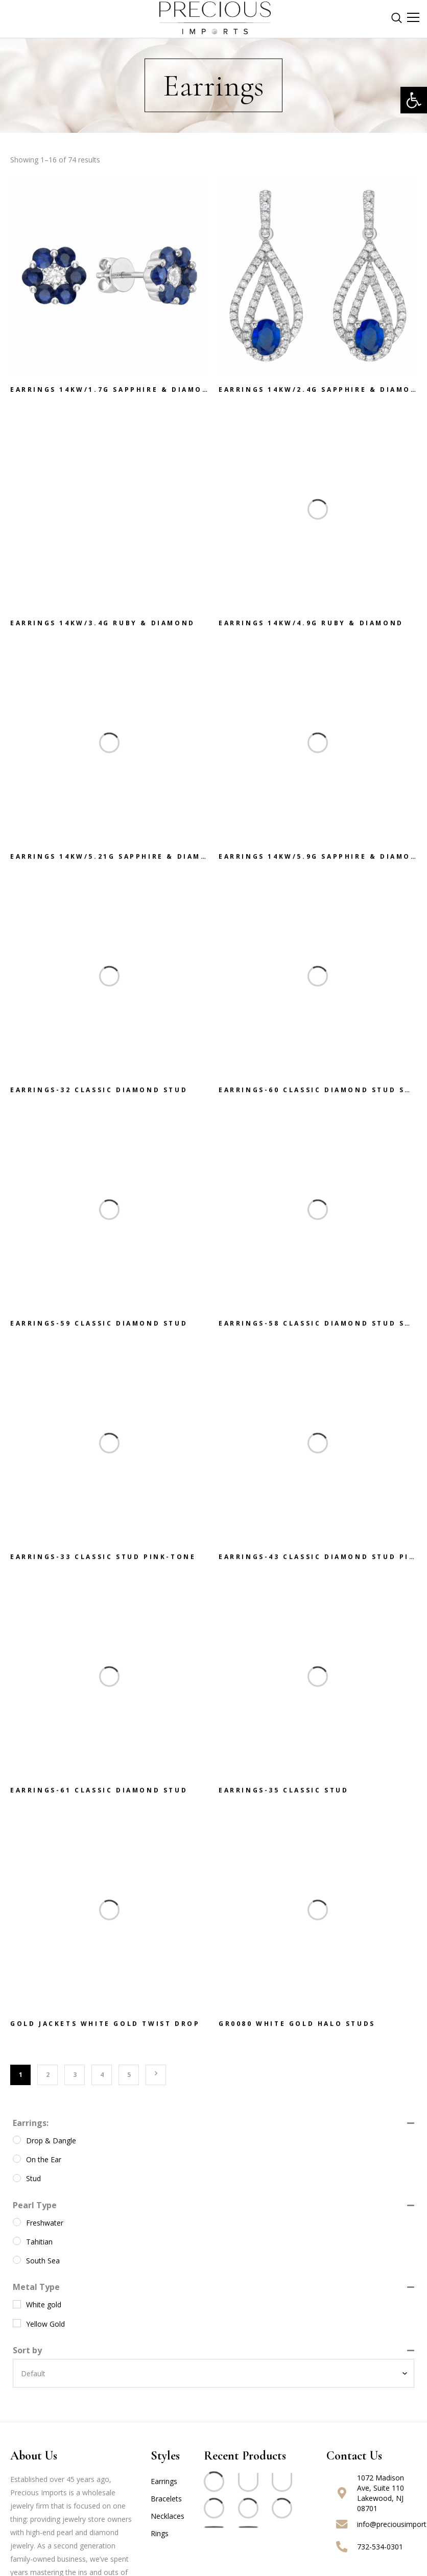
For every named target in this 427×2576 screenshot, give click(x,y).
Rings (160, 2533)
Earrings (164, 2481)
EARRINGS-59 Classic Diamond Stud (98, 1328)
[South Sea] (17, 2260)
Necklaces (167, 2516)
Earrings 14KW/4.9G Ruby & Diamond (311, 628)
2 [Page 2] (48, 2074)
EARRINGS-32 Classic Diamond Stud (98, 1095)
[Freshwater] (17, 2222)
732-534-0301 (380, 2546)
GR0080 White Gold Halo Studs (297, 2028)
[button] (413, 100)
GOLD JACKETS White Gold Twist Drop (105, 2028)
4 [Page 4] (102, 2074)
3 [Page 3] (75, 2074)
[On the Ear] (17, 2159)
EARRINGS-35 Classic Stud (283, 1795)
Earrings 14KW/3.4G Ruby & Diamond (102, 628)
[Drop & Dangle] (17, 2140)
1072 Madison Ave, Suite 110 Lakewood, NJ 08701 (380, 2493)
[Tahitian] (17, 2241)
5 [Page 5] (129, 2074)
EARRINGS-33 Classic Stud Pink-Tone (103, 1561)
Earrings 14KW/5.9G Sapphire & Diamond (321, 861)
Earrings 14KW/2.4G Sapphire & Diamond (321, 390)
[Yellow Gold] (17, 2323)
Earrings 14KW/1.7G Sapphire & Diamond (113, 390)
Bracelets (166, 2498)
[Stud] (17, 2178)
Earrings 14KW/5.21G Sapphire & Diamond (115, 861)
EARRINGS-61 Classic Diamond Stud (98, 1795)
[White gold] (17, 2304)
